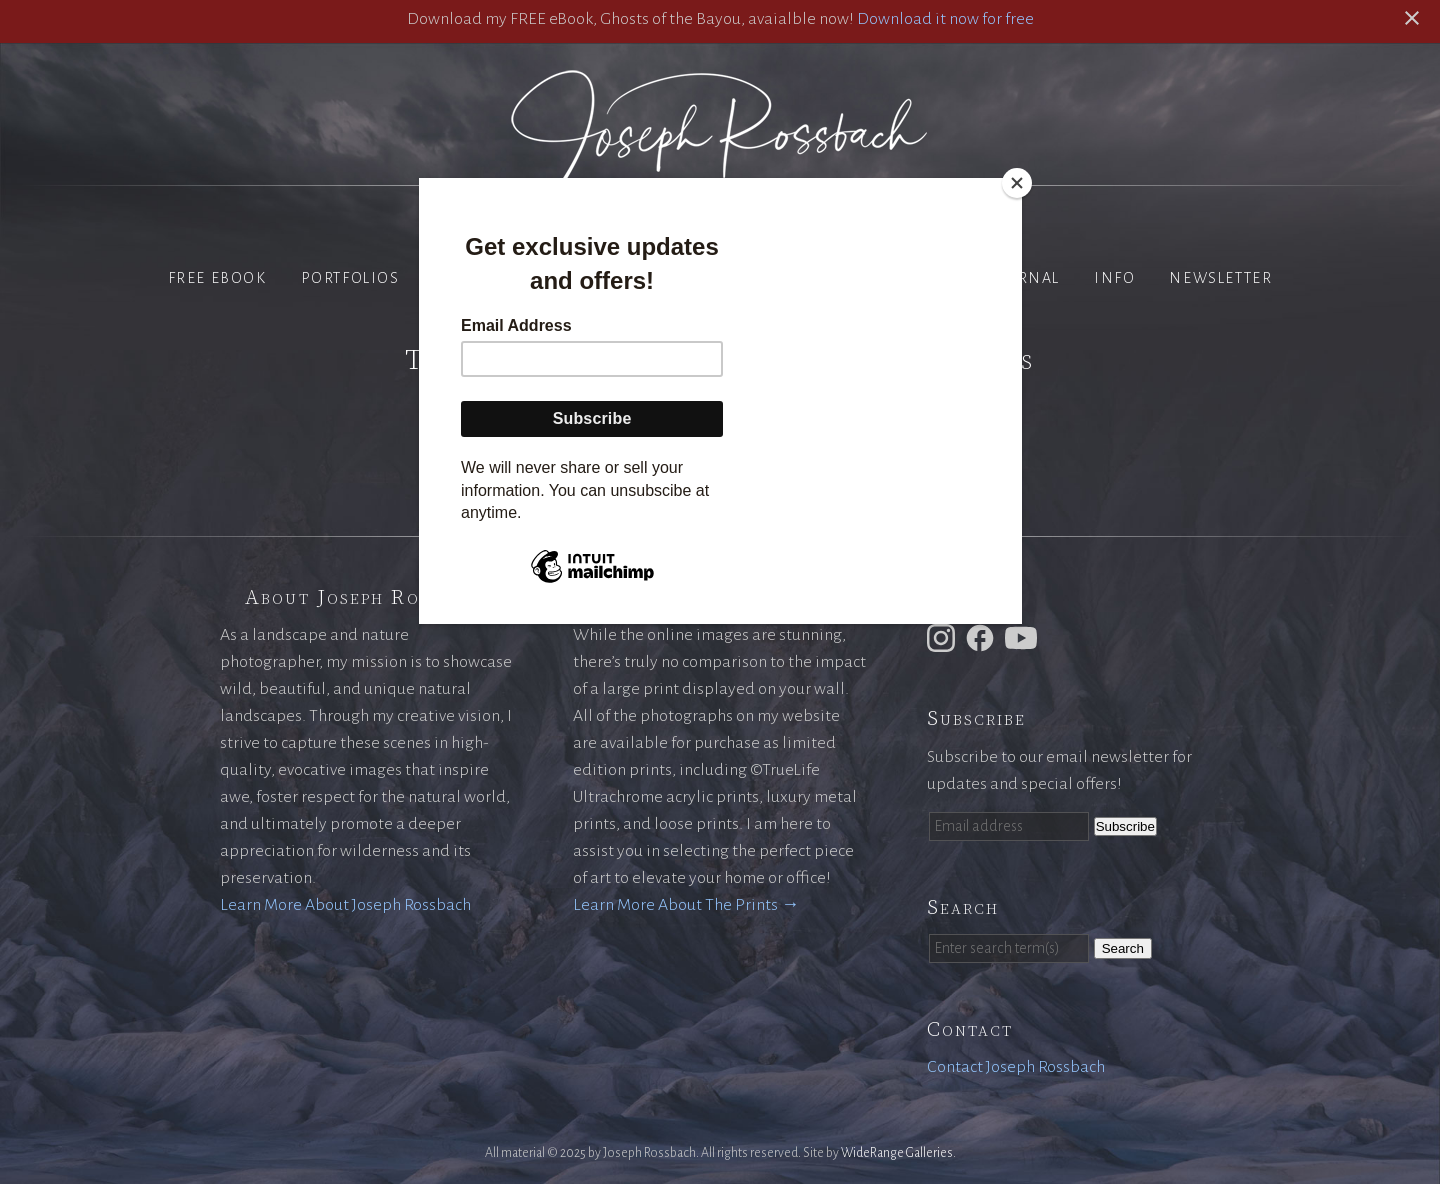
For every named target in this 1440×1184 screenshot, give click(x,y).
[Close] (1017, 183)
